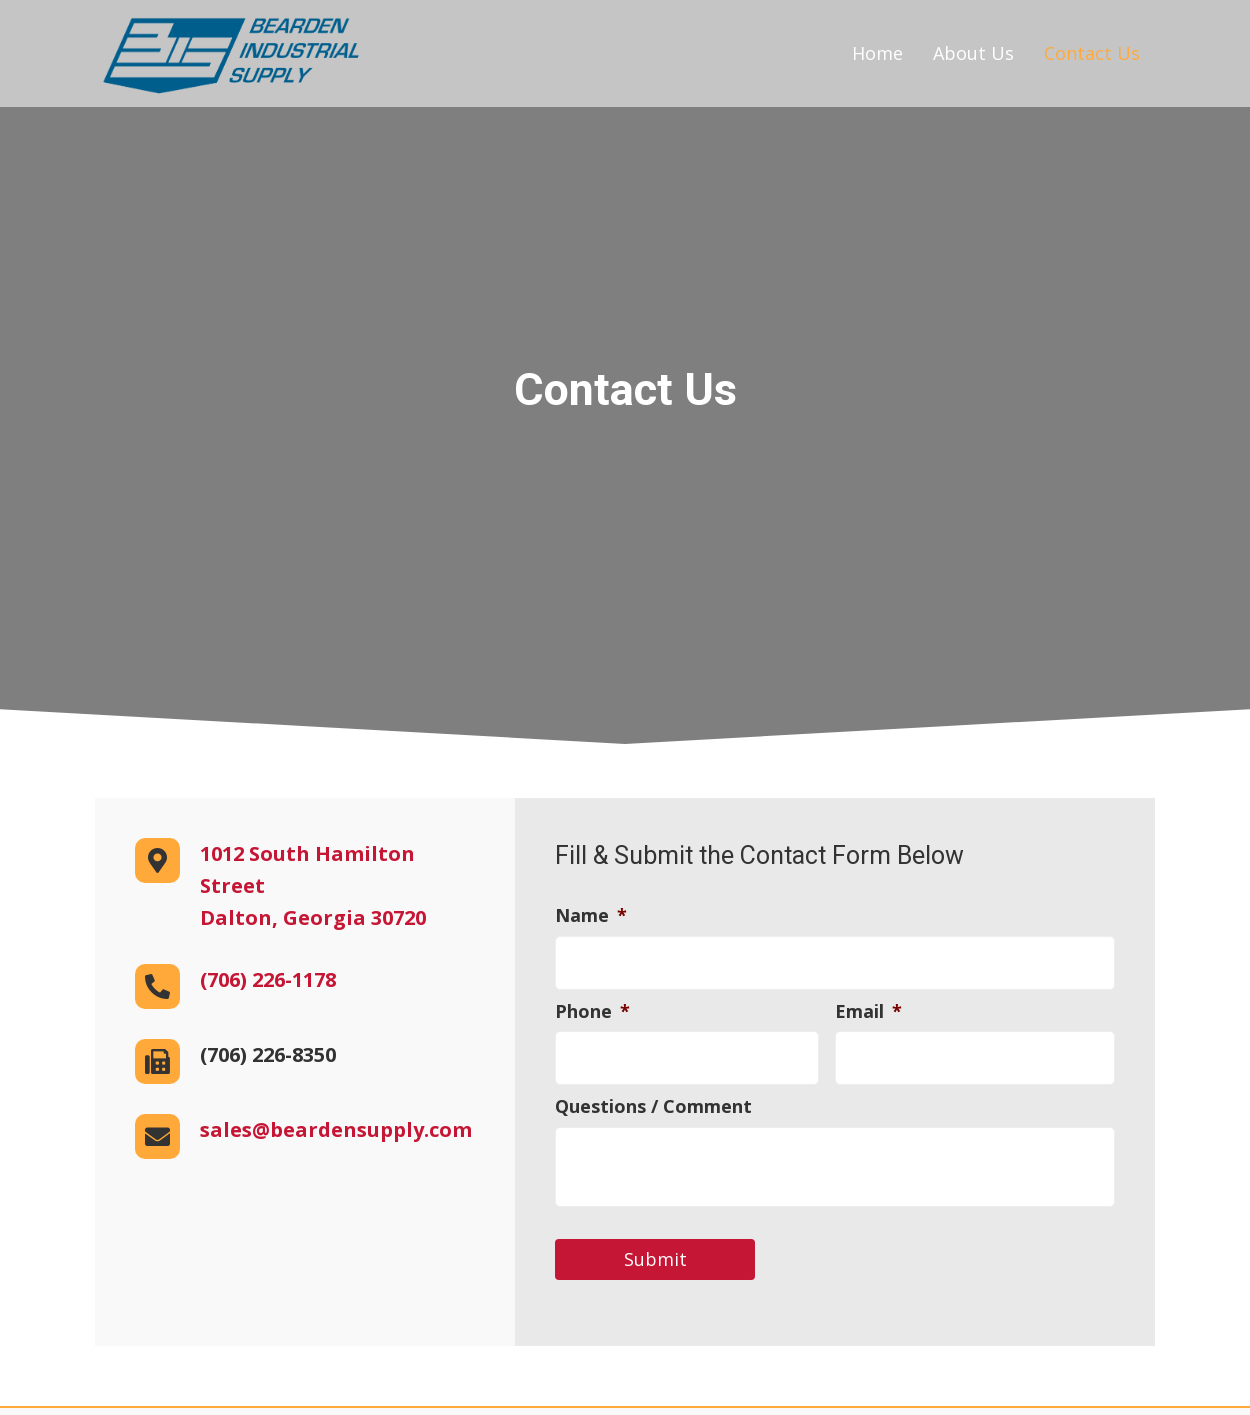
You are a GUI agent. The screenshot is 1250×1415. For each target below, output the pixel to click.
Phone (592, 1008)
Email (868, 1008)
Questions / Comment (653, 1101)
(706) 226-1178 (268, 979)
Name (591, 915)
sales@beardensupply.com (336, 1129)
